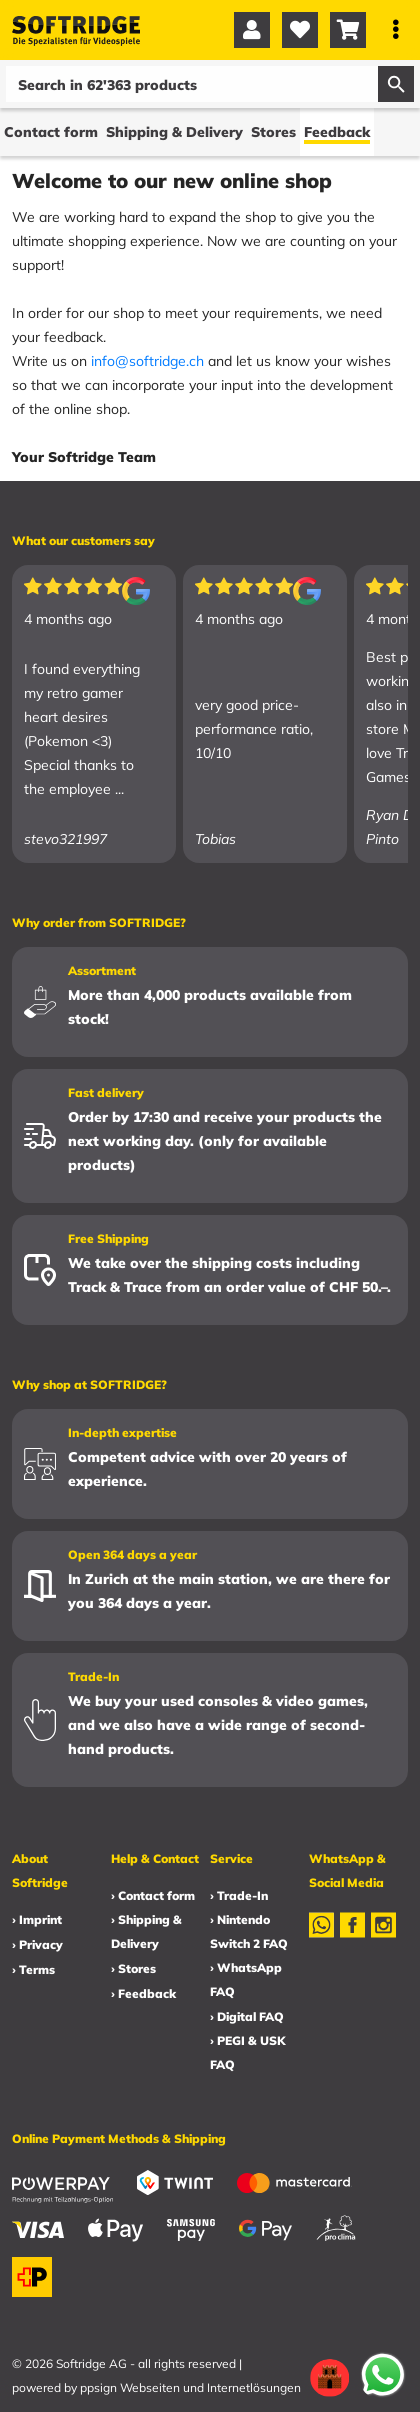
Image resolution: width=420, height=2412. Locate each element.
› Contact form (153, 1895)
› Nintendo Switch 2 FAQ (249, 1931)
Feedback (337, 132)
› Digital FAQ (247, 2016)
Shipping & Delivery (174, 132)
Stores (273, 132)
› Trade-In (239, 1895)
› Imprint (37, 1919)
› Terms (33, 1969)
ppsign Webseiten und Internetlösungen (190, 2387)
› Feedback (143, 1993)
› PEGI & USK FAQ (247, 2052)
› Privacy (37, 1944)
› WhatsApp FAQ (246, 1979)
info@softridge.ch (147, 361)
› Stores (133, 1968)
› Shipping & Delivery (146, 1931)
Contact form (51, 132)
